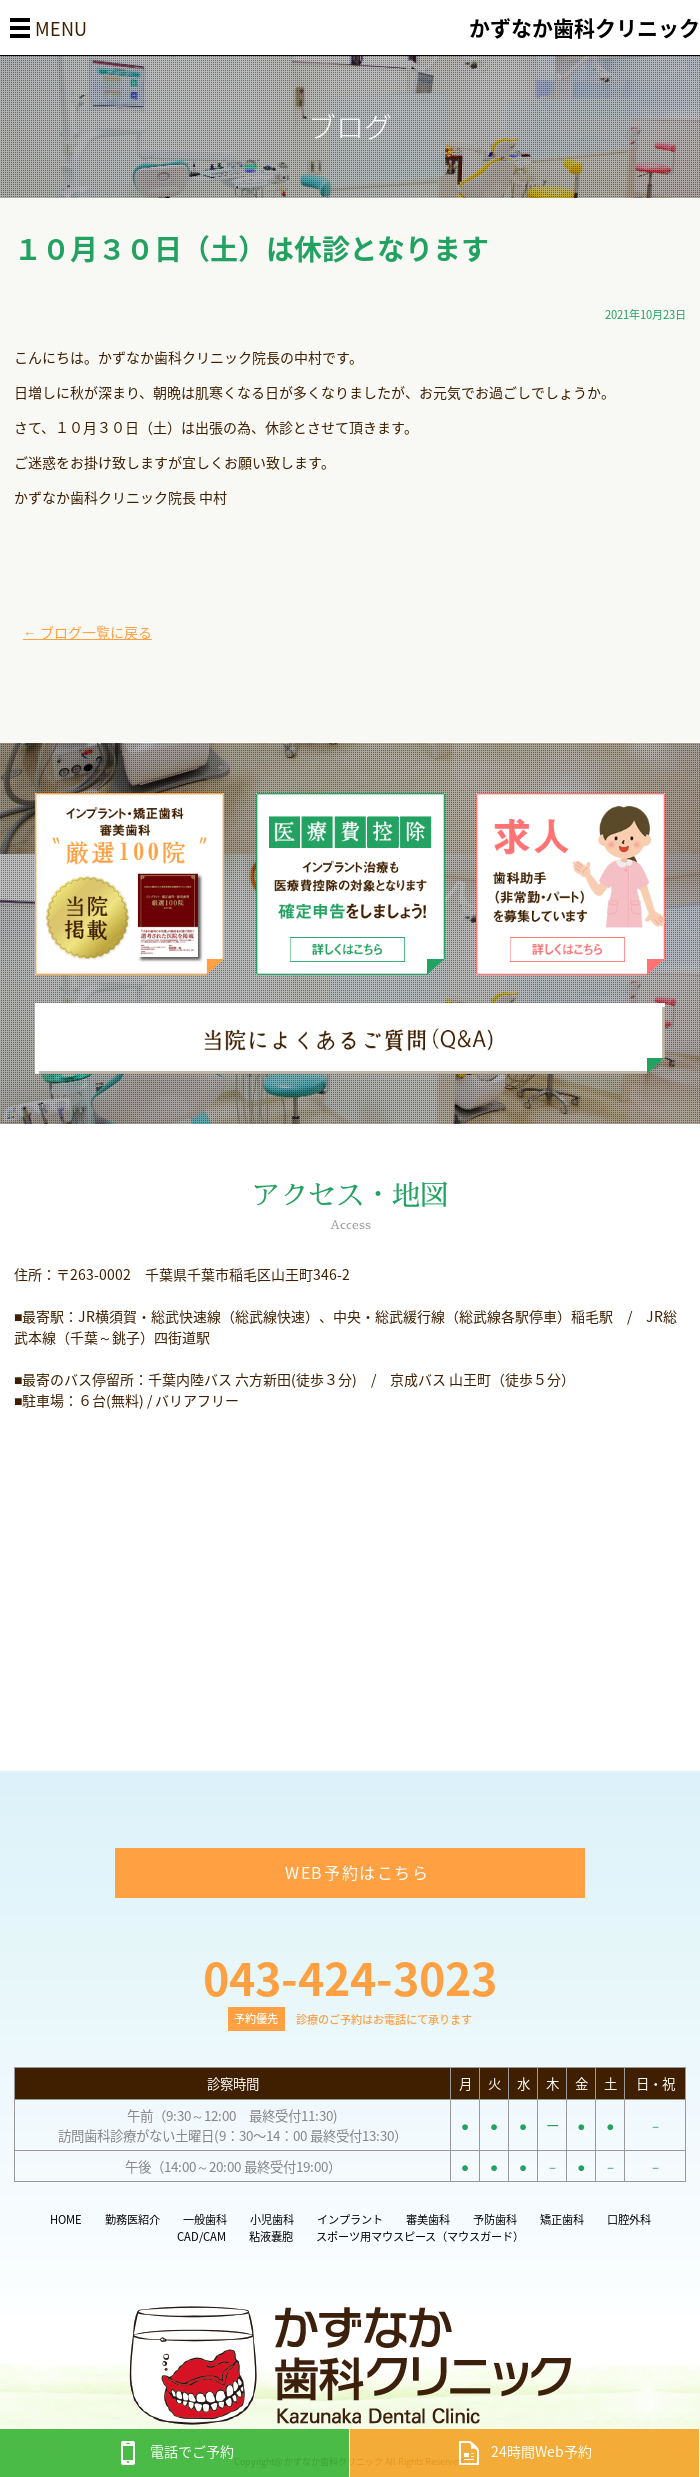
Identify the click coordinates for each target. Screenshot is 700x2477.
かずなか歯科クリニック (584, 27)
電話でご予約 (175, 2451)
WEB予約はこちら (357, 1872)
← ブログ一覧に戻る (87, 632)
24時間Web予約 (524, 2451)
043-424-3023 (350, 1977)
